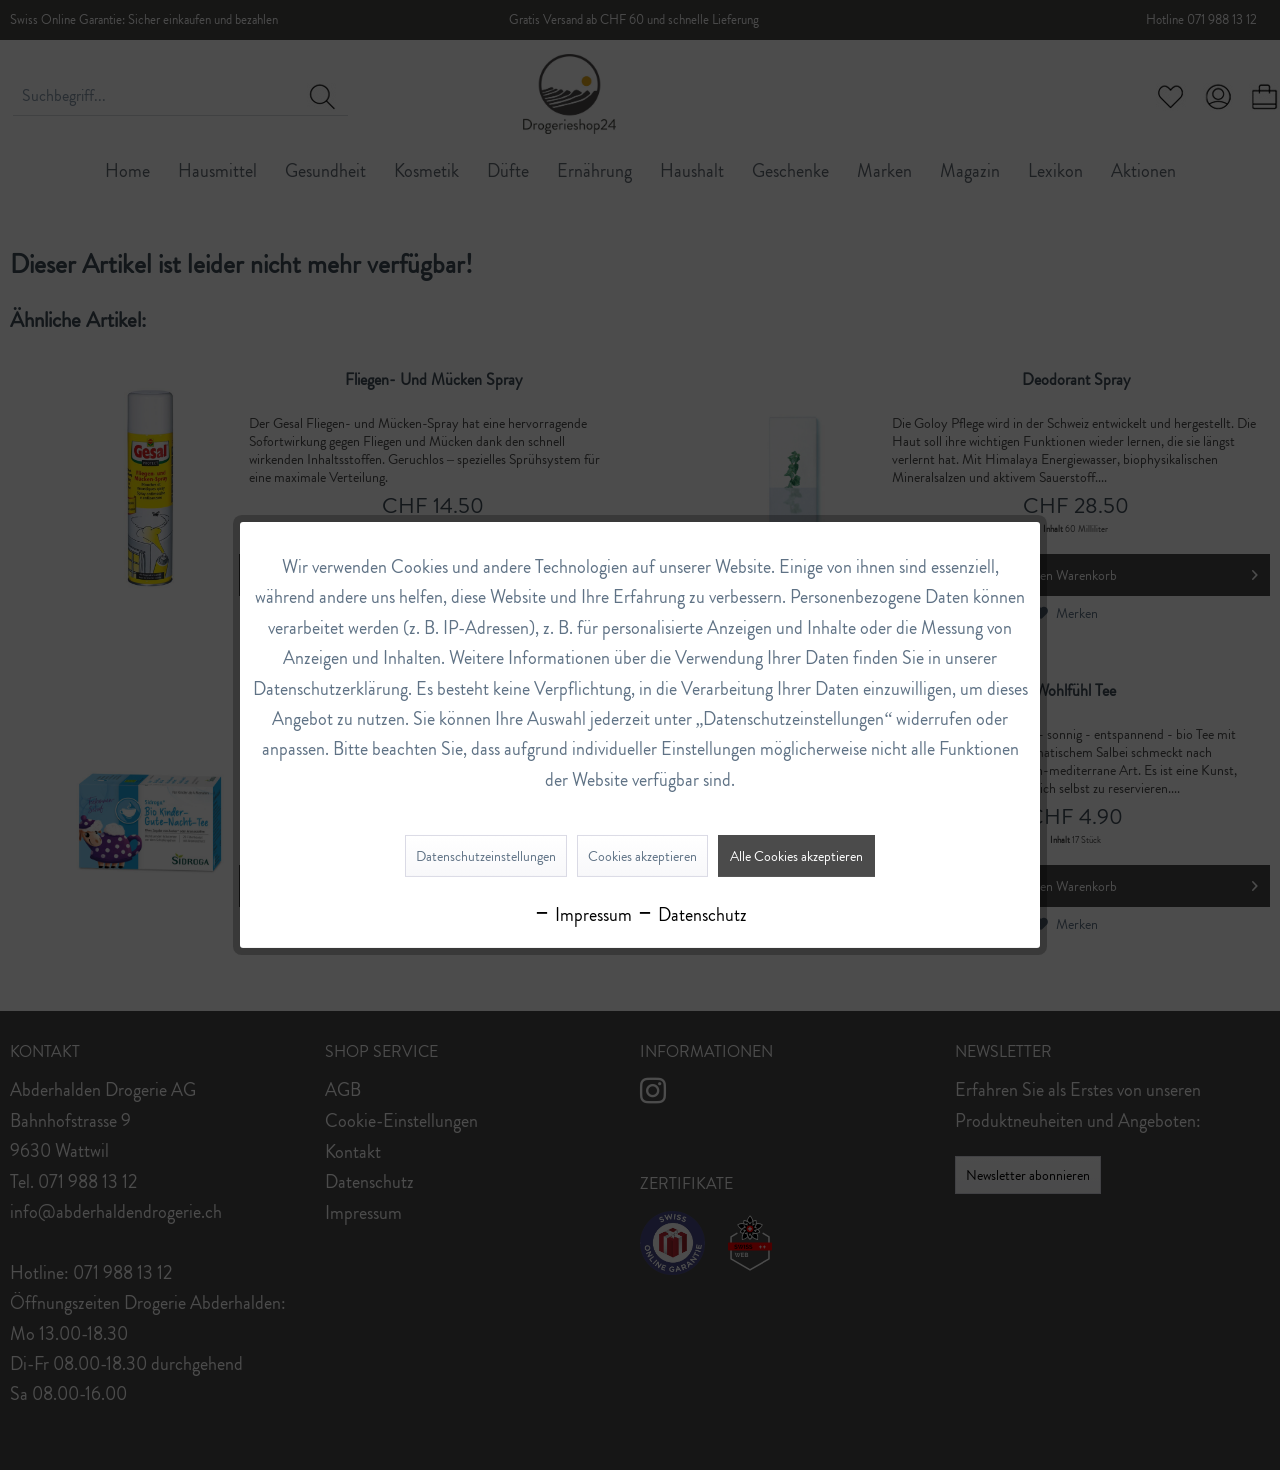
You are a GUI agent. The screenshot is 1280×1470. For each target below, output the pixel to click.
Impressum (582, 915)
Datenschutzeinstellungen (486, 856)
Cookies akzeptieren (642, 856)
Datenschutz (691, 915)
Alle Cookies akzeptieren (796, 856)
